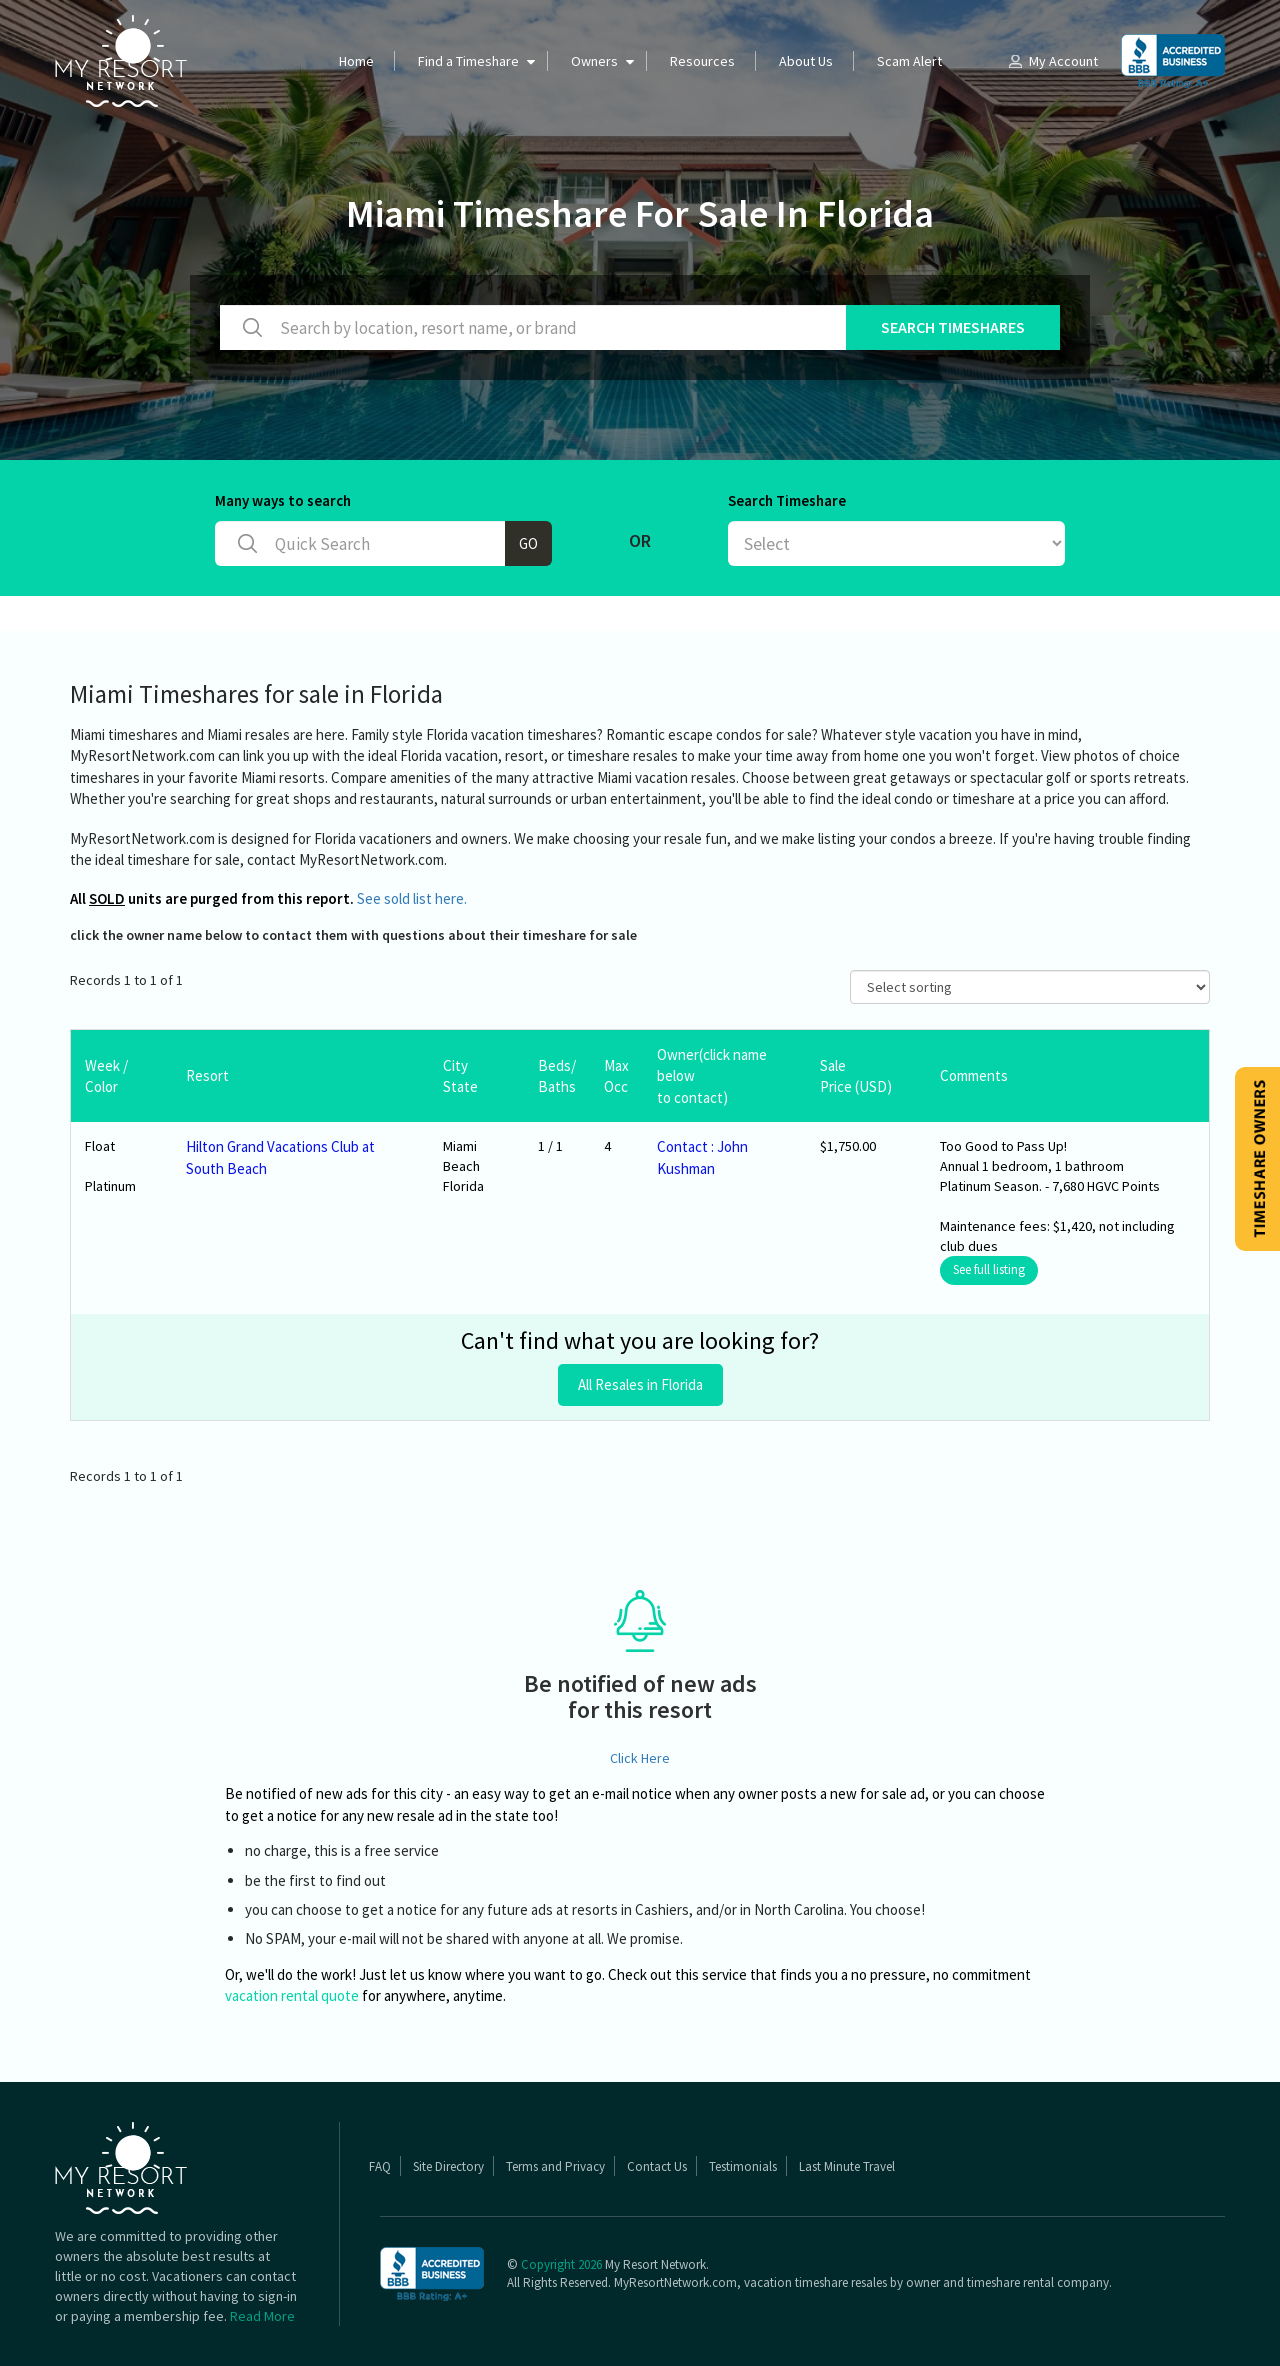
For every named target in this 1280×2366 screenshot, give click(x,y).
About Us (806, 61)
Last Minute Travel (847, 2166)
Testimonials (743, 2166)
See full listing (989, 1269)
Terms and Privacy (555, 2166)
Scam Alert (909, 61)
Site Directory (448, 2166)
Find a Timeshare (468, 61)
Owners (594, 61)
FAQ (380, 2166)
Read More (262, 2316)
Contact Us (657, 2166)
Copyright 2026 (561, 2264)
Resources (702, 61)
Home (356, 61)
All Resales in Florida (640, 1384)
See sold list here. (412, 898)
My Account (1052, 61)
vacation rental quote (292, 1995)
